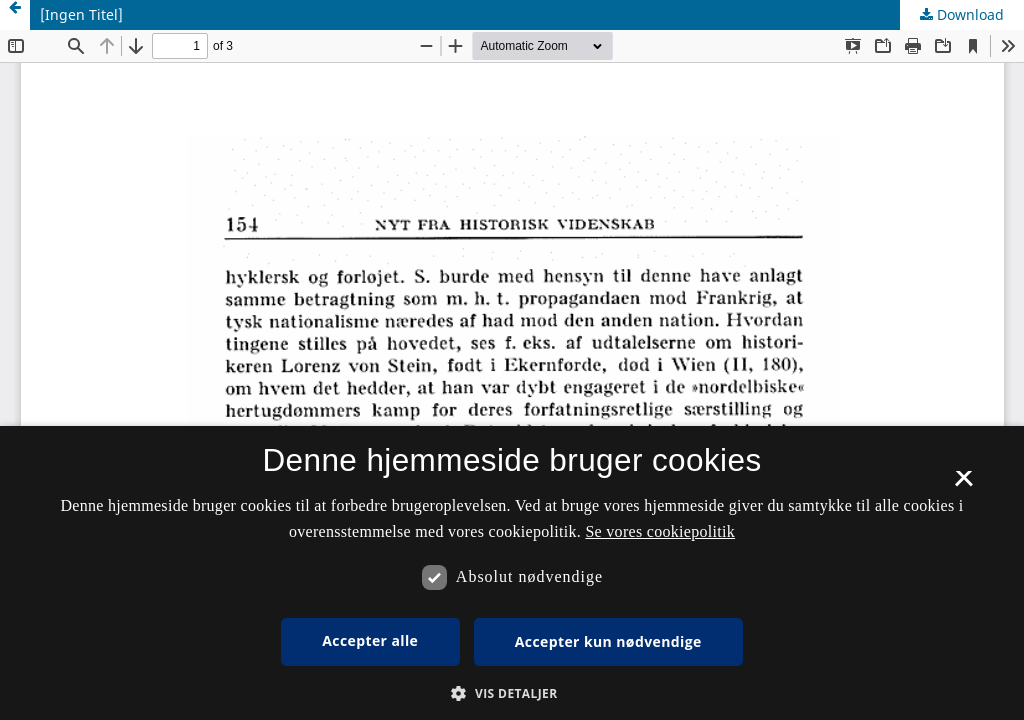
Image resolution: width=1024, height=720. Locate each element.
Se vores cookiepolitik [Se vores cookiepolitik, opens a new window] (660, 531)
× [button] (963, 485)
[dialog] (512, 573)
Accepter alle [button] (370, 640)
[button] (511, 693)
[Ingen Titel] (81, 14)
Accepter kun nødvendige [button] (608, 641)
